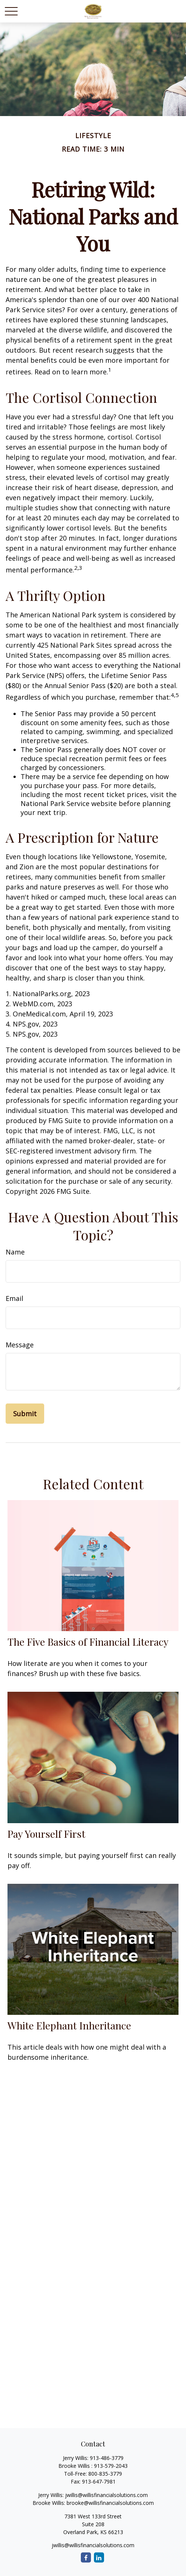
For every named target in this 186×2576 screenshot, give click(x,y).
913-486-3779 (107, 2457)
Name (15, 1251)
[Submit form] (25, 1413)
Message (20, 1344)
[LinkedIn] (99, 2557)
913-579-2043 (111, 2465)
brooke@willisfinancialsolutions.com (110, 2502)
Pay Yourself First (46, 1833)
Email (14, 1298)
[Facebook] (86, 2557)
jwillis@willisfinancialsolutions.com (106, 2495)
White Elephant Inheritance (69, 2025)
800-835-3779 (105, 2473)
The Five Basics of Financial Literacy (87, 1641)
